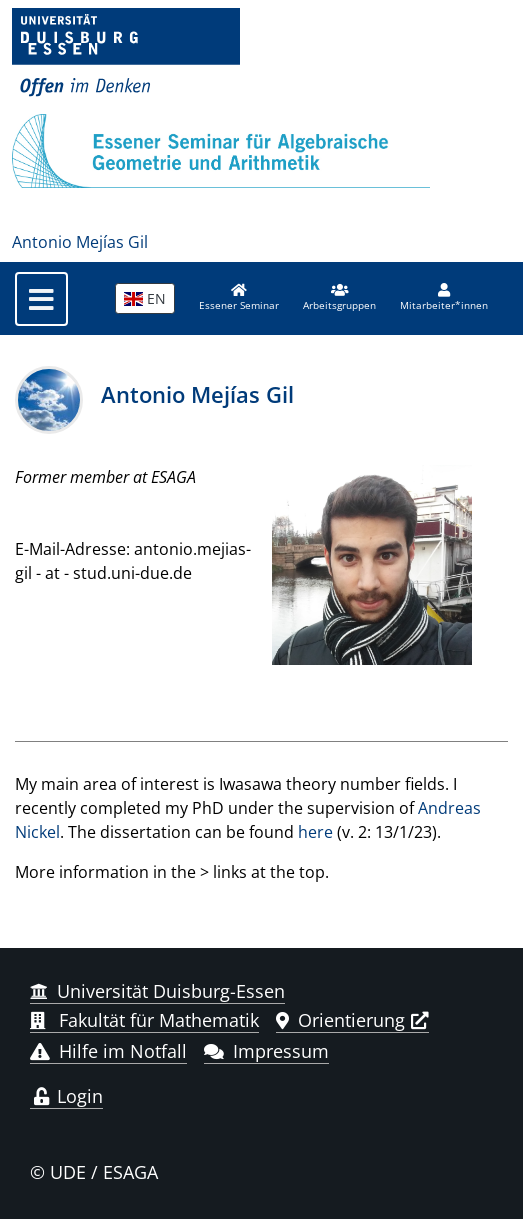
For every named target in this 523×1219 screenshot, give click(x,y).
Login (66, 1096)
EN (145, 298)
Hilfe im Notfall (108, 1051)
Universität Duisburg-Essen (157, 991)
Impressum (266, 1051)
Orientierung (340, 1020)
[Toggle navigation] (41, 299)
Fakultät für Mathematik (144, 1020)
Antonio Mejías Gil (80, 242)
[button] (339, 298)
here (315, 832)
